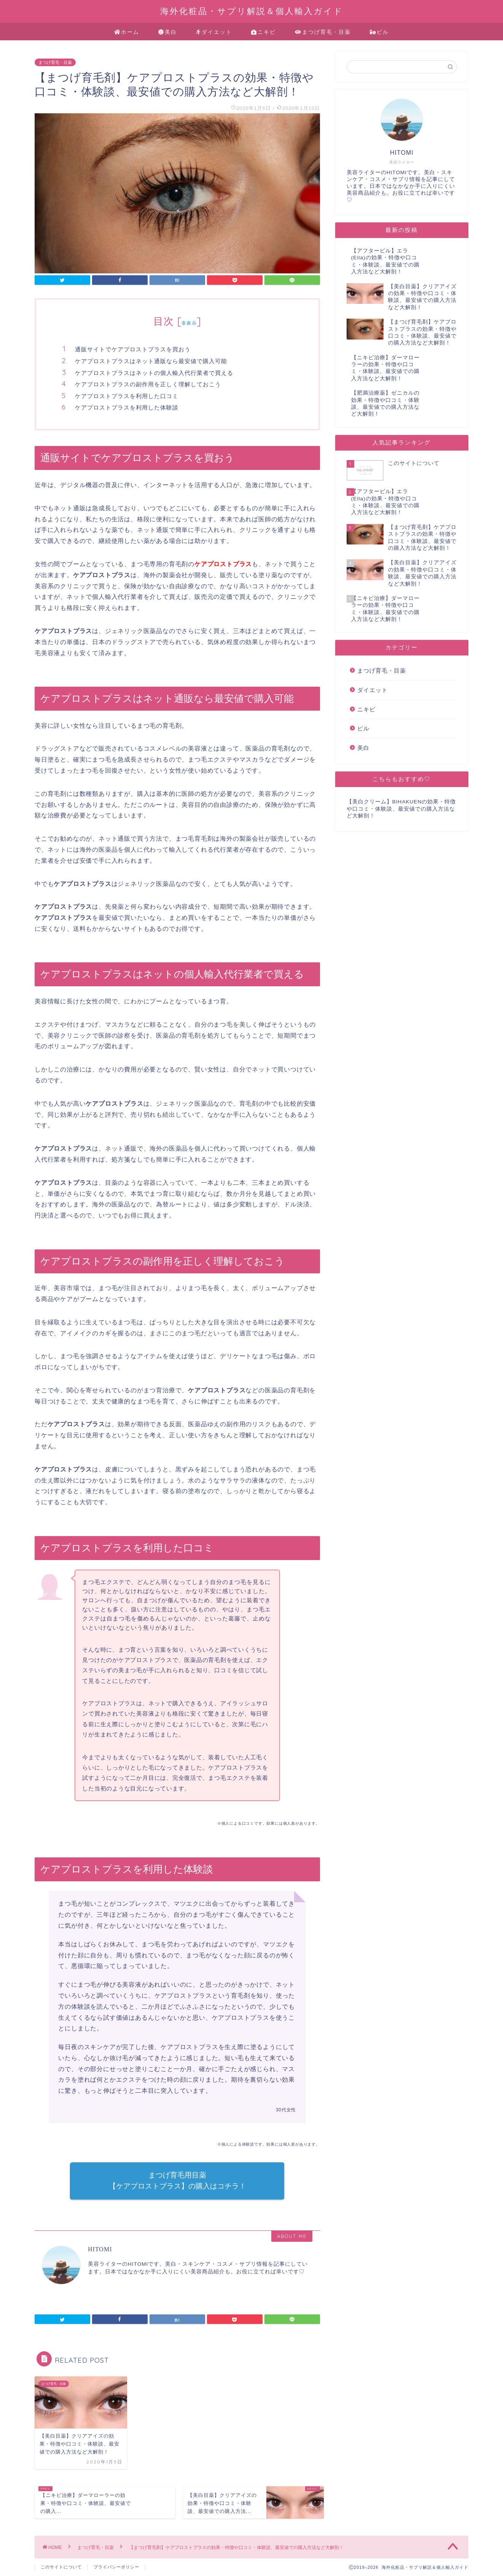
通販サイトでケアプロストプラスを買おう (133, 349)
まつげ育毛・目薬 (323, 32)
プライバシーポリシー (116, 2567)
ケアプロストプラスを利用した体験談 (126, 407)
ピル (379, 32)
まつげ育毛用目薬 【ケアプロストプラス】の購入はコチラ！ (177, 2180)
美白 (167, 32)
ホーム (127, 32)
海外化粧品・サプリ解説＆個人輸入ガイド (251, 11)
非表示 (189, 323)
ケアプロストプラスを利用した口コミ (126, 396)
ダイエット (214, 32)
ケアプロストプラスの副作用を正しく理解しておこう (148, 384)
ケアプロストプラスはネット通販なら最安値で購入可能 (151, 361)
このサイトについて (61, 2567)
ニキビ (263, 32)
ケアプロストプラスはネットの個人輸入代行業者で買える (154, 372)
